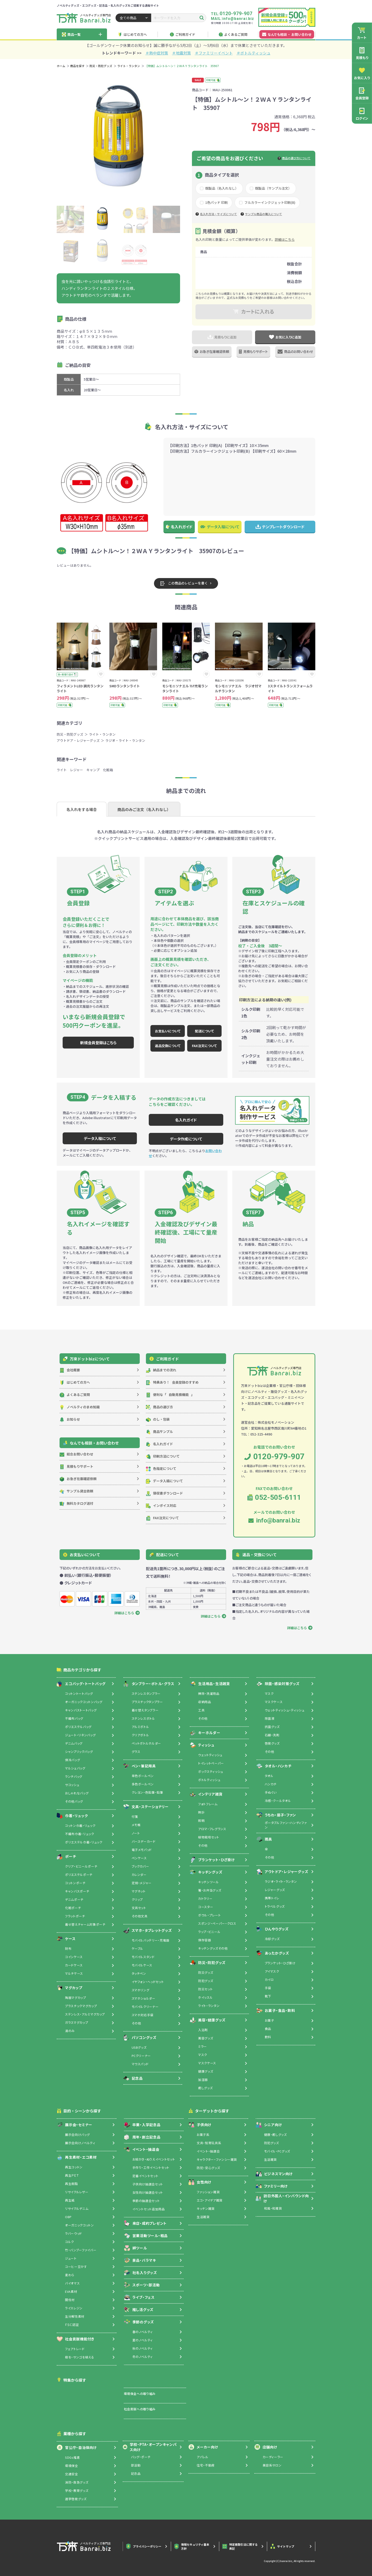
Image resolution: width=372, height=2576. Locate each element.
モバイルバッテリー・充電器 (150, 1940)
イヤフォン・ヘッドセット (148, 1981)
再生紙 (70, 2200)
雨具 (264, 1839)
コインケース (74, 1957)
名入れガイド (179, 526)
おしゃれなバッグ (76, 1793)
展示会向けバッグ (77, 2134)
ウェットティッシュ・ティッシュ (285, 1710)
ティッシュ (202, 1745)
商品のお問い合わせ (295, 351)
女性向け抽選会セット (147, 2192)
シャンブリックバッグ (79, 1751)
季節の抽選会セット (146, 2200)
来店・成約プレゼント (145, 2223)
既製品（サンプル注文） (273, 188)
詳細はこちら (285, 239)
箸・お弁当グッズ (209, 1890)
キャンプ (93, 769)
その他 (136, 2023)
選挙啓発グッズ (76, 2499)
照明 (201, 1820)
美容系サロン (272, 2465)
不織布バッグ (74, 1718)
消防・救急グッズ (76, 2482)
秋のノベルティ (142, 2348)
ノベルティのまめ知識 (80, 1407)
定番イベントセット (145, 2176)
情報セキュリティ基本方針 (191, 2546)
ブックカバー (140, 1866)
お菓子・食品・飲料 (275, 2011)
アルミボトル (140, 1726)
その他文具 (140, 1916)
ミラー (202, 2046)
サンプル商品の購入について (263, 214)
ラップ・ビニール (209, 1931)
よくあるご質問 (233, 34)
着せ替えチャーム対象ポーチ (85, 1924)
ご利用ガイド (182, 34)
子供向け (199, 2125)
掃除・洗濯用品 (208, 1693)
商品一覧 (82, 34)
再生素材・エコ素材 (77, 2157)
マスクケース (207, 2063)
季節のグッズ (139, 2322)
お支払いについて (168, 1031)
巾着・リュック (72, 1816)
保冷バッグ (72, 1760)
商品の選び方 (159, 1407)
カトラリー (205, 1898)
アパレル (203, 2457)
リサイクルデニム (76, 2208)
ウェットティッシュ (210, 1755)
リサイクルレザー (76, 2192)
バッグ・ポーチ (141, 2457)
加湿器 (203, 2079)
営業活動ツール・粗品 (146, 2236)
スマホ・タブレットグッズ (147, 1930)
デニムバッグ (74, 1743)
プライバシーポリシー (143, 2546)
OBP (68, 2217)
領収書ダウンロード (164, 1493)
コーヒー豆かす (76, 2266)
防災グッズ (205, 1972)
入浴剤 (203, 2030)
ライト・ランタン (128, 66)
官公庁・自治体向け (77, 2447)
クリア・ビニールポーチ (81, 1866)
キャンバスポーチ (77, 1891)
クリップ (137, 1899)
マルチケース (74, 1973)
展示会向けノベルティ (80, 2143)
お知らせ (70, 1419)
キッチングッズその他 (213, 1948)
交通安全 (71, 2474)
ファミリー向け (272, 2186)
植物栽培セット (208, 1837)
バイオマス (72, 2283)
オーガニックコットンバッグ (83, 1702)
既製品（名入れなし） (221, 188)
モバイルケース (142, 1965)
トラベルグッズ (275, 1906)
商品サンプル (159, 1431)
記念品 (133, 2078)
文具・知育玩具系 (209, 2143)
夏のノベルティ (142, 2340)
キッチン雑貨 (206, 2208)
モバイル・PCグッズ (277, 2151)
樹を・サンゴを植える (79, 2357)
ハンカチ (271, 1784)
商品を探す (77, 66)
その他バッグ (74, 1801)
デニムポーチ (74, 1899)
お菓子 (269, 2020)
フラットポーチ (75, 1916)
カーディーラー (273, 2457)
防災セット (205, 1989)
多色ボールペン (143, 1784)
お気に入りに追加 (285, 337)
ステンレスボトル (143, 1718)
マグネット (139, 1891)
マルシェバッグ (75, 1768)
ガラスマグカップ (76, 2022)
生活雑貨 (203, 2217)
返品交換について (168, 1045)
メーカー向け (203, 2447)
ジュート (71, 2258)
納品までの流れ (161, 1370)
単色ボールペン (143, 1776)
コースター (205, 1907)
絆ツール (135, 2248)
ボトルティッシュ (209, 1780)
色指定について (161, 1468)
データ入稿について (219, 526)
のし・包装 (158, 1419)
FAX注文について (204, 1045)
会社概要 (70, 1370)
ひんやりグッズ (272, 1929)
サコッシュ (72, 1785)
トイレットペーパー (211, 1763)
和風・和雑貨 (273, 2208)
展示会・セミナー (74, 2125)
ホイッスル (205, 1997)
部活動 (136, 2465)
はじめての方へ (132, 34)
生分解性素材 (74, 2316)
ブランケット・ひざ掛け (212, 1860)
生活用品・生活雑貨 (210, 1684)
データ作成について (186, 1139)
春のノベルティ (142, 2332)
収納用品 (204, 1702)
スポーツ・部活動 (142, 2285)
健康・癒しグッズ (275, 2134)
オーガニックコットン (79, 2225)
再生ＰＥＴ (72, 2175)
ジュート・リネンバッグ (80, 1735)
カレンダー (139, 1874)
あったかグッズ (272, 1953)
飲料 (268, 2037)
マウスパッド (140, 2064)
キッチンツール (208, 1882)
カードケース (74, 1965)
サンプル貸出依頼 (76, 1491)
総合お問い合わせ (76, 1454)
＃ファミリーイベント (214, 53)
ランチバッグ (73, 1776)
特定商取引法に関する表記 (240, 2546)
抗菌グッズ (272, 1726)
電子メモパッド (142, 1849)
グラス (136, 1751)
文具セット (139, 1908)
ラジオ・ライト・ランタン (125, 740)
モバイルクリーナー (145, 2006)
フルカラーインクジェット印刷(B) (269, 202)
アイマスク (272, 1971)
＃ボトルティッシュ (253, 53)
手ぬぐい (271, 1792)
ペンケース (139, 1858)
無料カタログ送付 (76, 1503)
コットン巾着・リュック (80, 1825)
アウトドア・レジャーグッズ (78, 740)
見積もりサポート (253, 351)
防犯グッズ (205, 1981)
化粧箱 (108, 769)
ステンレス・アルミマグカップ (85, 2014)
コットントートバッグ (79, 1693)
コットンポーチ (75, 1883)
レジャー (76, 769)
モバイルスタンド (143, 1957)
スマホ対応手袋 (143, 2015)
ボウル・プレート (209, 1915)
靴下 (268, 1996)
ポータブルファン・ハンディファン (286, 1825)
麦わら (69, 2275)
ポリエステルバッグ (78, 1726)
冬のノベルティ (142, 2356)
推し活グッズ (138, 2309)
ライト (62, 769)
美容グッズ (205, 2038)
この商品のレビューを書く (184, 583)
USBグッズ (139, 2047)
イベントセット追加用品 (148, 2209)
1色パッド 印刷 (216, 202)
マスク (202, 2054)
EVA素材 (71, 2291)
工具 (201, 1710)
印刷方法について (163, 1456)
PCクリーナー (141, 2055)
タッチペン (139, 1973)
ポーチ (66, 1857)
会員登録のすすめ (172, 1382)
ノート (136, 1833)
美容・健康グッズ (207, 2020)
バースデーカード (144, 1841)
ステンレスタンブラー (146, 1693)
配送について (204, 1031)
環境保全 (71, 2465)
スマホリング (140, 1990)
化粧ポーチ (73, 1908)
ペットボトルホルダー (146, 1743)
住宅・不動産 (206, 2465)
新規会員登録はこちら (98, 1042)
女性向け (199, 2182)
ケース (66, 1939)
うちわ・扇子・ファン (276, 1815)
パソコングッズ (139, 2038)
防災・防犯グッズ (100, 66)
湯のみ (70, 2031)
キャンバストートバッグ (81, 1710)
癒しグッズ (205, 2088)
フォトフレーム (208, 1804)
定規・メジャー (142, 1883)
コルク (69, 2241)
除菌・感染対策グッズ (278, 1684)
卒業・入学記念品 (142, 2125)
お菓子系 (203, 2134)
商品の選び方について (296, 158)
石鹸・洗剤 (272, 1735)
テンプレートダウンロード (280, 526)
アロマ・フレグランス (212, 1829)
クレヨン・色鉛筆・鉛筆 (147, 1792)
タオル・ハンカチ (274, 1766)
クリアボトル (140, 1735)
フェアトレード (75, 2349)
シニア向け (269, 2125)
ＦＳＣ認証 (72, 2324)
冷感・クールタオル (278, 1800)
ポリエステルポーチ (79, 1874)
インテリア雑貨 (206, 1794)
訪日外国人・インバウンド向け (282, 2198)
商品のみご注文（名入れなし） (144, 809)
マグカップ (69, 1988)
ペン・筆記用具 (139, 1766)
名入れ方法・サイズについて (218, 214)
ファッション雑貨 (208, 2192)
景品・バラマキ (140, 2260)
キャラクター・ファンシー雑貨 (217, 2159)
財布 (68, 1948)
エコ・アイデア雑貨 (210, 2200)
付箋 (135, 1816)
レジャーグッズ (275, 1890)
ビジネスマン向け (274, 2174)
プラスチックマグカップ (81, 2006)
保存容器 (204, 1940)
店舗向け (265, 2447)
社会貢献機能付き (75, 2339)
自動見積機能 (170, 1394)
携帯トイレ (272, 1898)
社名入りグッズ (140, 2272)
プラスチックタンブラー (147, 1702)
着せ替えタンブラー (145, 1710)
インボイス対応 (161, 1505)
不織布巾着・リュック (79, 1834)
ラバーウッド (73, 2233)
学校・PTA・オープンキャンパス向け (150, 2447)
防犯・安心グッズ (208, 2168)
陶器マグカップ (75, 1997)
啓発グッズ (272, 1743)
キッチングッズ (206, 1872)
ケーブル (138, 1948)
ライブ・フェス (139, 2297)
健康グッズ (205, 2071)
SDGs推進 (72, 2457)
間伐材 (70, 2300)
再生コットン (74, 2167)
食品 (268, 2028)
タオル (269, 1776)
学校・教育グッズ (76, 2490)
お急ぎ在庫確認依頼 (211, 351)
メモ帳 (136, 1825)
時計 (201, 1812)
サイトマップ (282, 2546)
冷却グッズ (272, 1939)
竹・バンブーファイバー (80, 2250)
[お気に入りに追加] (101, 674)
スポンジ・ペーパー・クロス (217, 1923)
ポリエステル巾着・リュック (83, 1842)
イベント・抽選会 (141, 2149)
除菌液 (269, 1718)
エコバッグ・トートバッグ (81, 1684)
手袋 (268, 1988)
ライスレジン (74, 2308)
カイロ (269, 1979)
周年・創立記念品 (142, 2137)
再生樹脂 (71, 2183)
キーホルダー (205, 1733)
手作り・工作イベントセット (150, 2167)
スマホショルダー (143, 1998)
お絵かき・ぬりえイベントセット (153, 2159)
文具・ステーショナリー (146, 1807)
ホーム (61, 66)
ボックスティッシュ (210, 1771)
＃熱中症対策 (156, 53)
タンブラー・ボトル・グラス (148, 1684)
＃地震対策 (181, 53)
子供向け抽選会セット (147, 2184)
